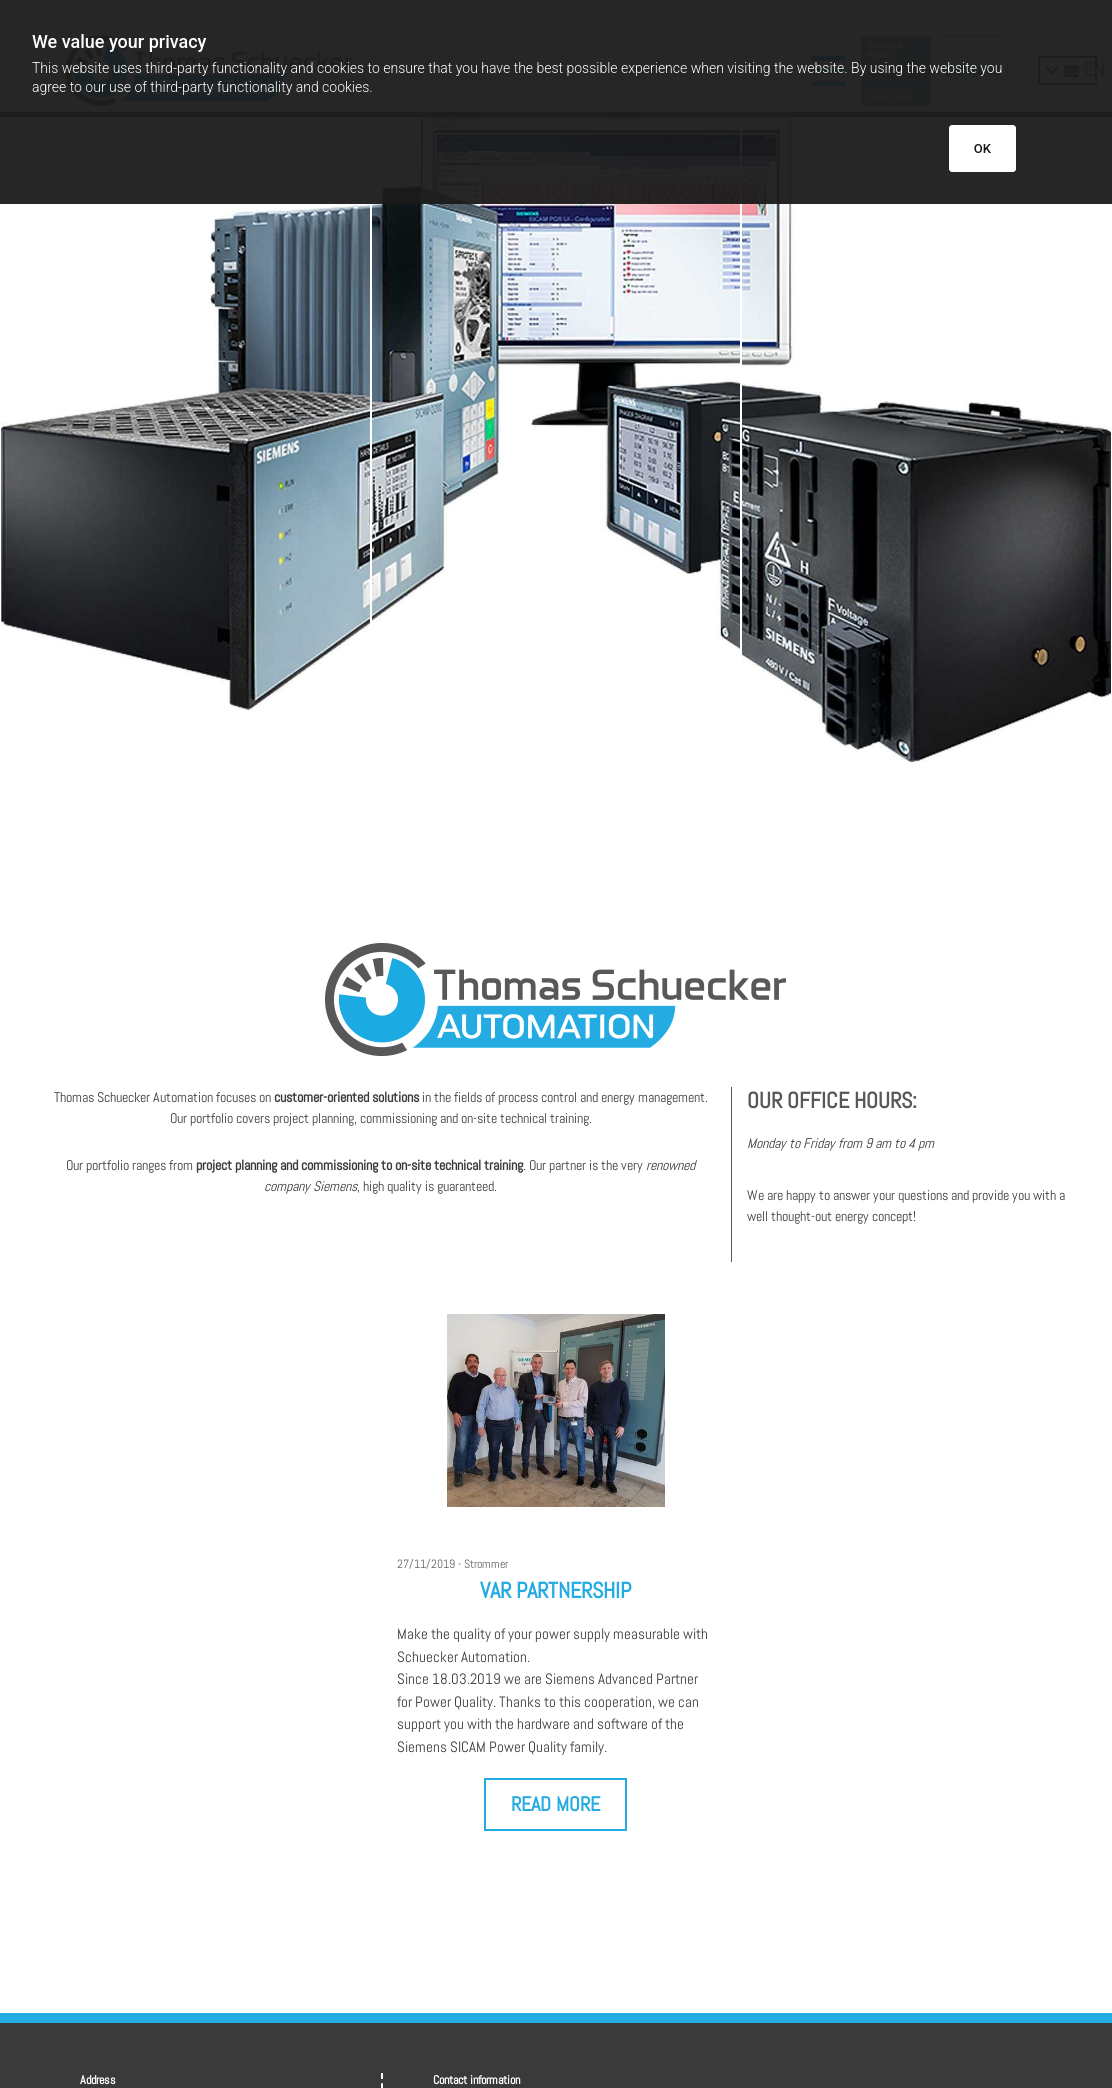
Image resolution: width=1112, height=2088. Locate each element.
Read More (555, 1804)
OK (982, 148)
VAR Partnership (555, 1590)
